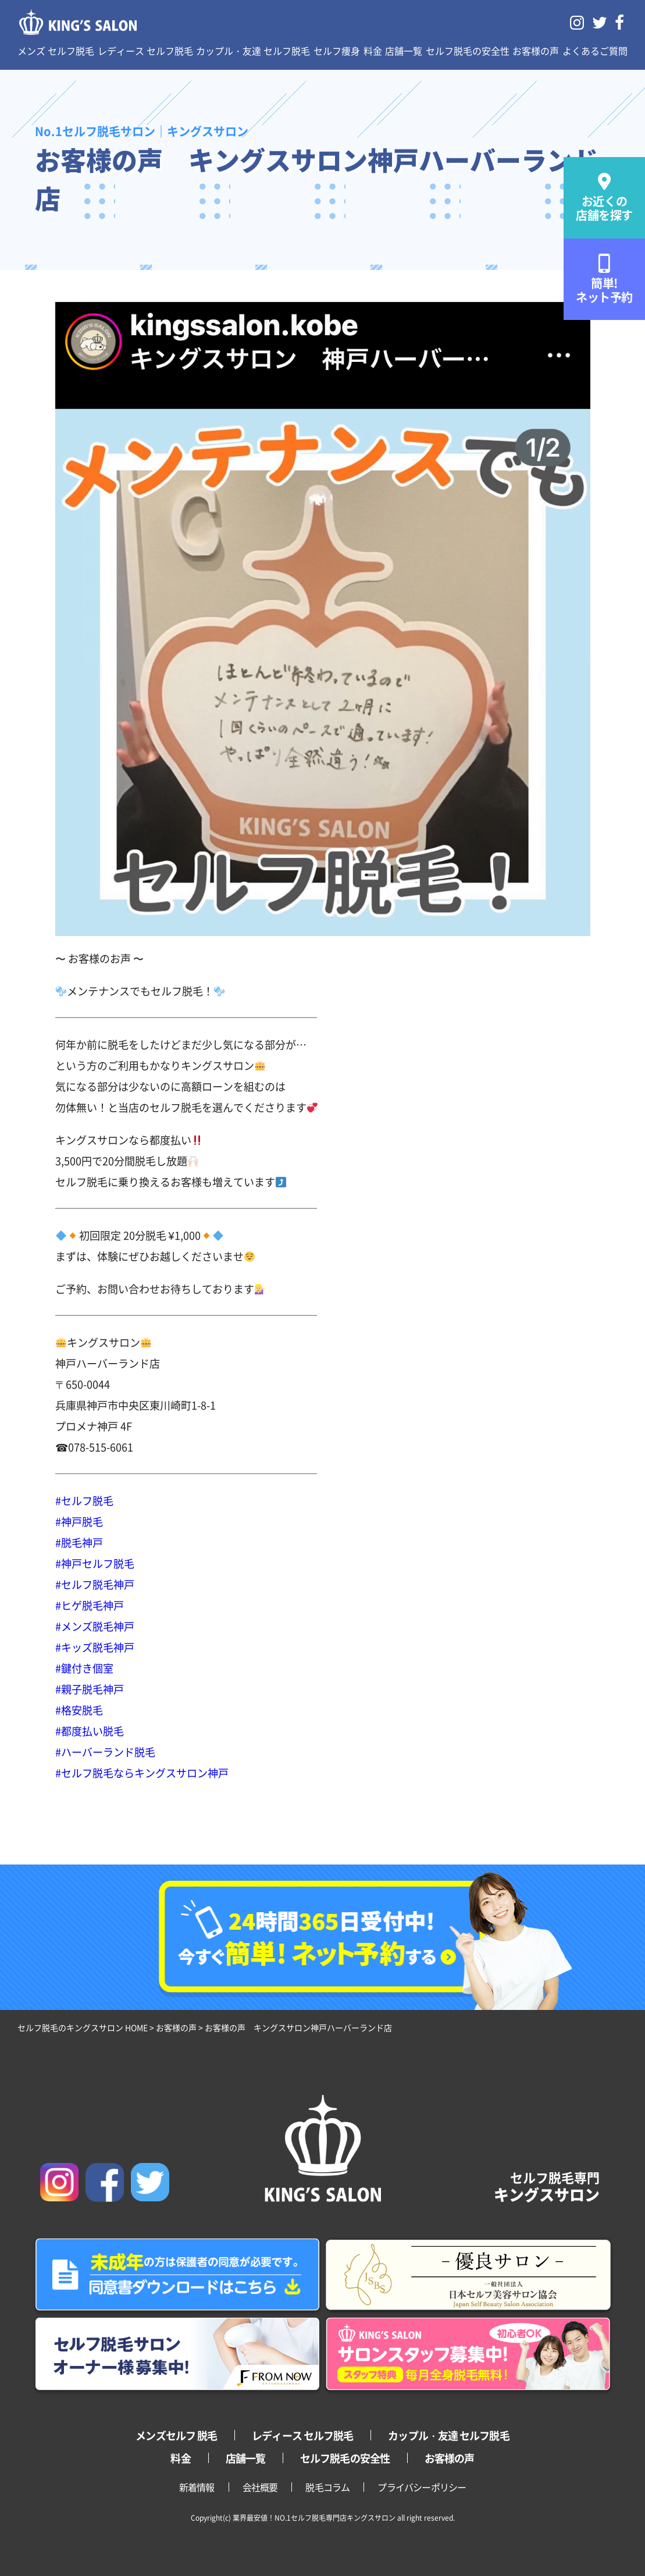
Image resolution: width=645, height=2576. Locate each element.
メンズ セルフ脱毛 (55, 51)
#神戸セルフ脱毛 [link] (94, 1563)
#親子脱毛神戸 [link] (89, 1688)
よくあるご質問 (595, 51)
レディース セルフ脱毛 (145, 51)
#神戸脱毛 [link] (79, 1521)
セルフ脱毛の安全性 (467, 51)
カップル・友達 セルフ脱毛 (253, 51)
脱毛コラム (327, 2487)
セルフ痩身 (336, 51)
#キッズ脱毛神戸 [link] (94, 1647)
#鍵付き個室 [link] (84, 1667)
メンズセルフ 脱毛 (176, 2435)
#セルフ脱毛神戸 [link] (94, 1584)
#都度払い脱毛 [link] (89, 1730)
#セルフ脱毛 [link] (84, 1500)
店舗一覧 (403, 51)
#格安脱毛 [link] (79, 1709)
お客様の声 (535, 51)
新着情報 (197, 2487)
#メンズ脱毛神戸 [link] (94, 1626)
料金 (373, 51)
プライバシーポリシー (421, 2487)
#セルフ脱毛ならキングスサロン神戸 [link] (142, 1772)
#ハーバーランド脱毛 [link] (105, 1751)
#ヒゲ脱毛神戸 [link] (89, 1605)
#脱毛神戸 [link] (79, 1542)
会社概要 (260, 2487)
